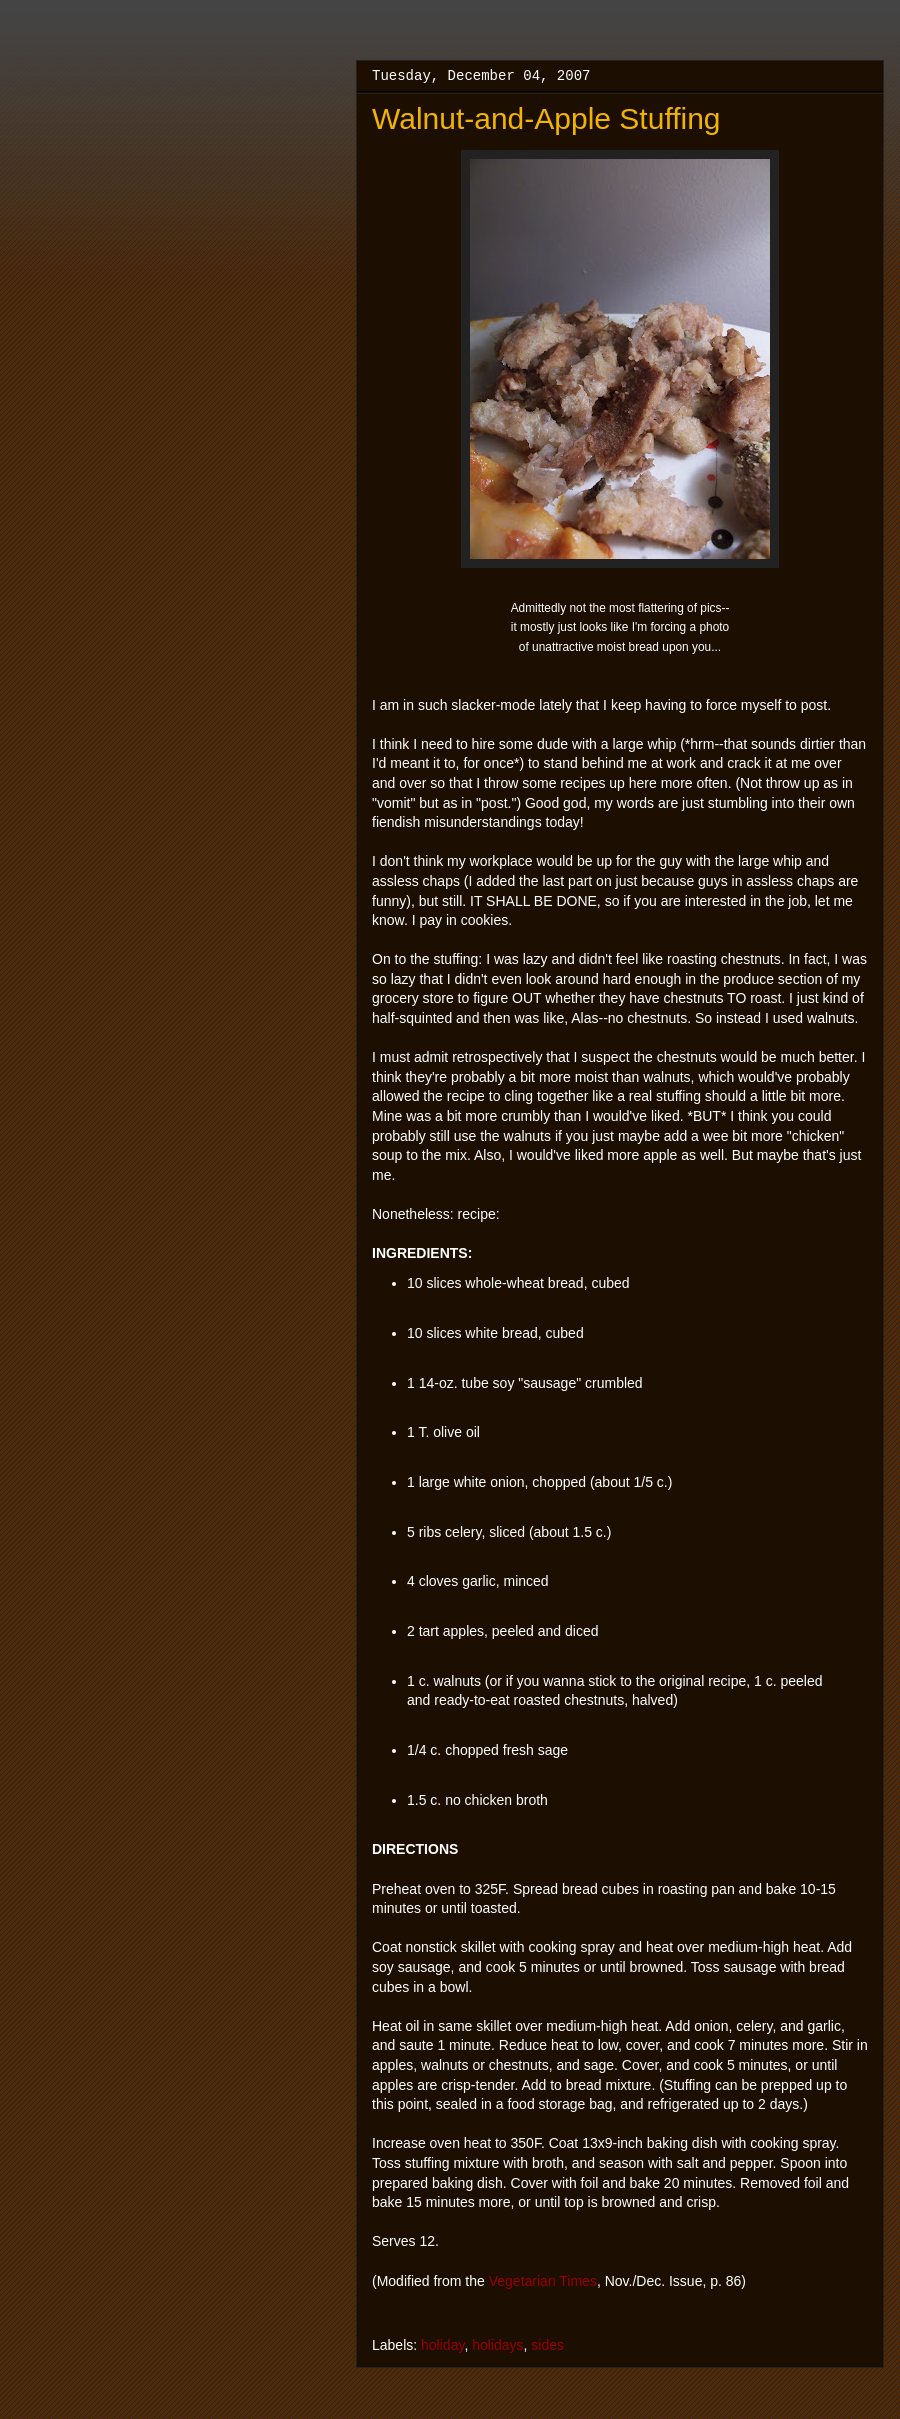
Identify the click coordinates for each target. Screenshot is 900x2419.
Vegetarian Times (543, 2281)
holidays (497, 2345)
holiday (442, 2345)
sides (547, 2345)
